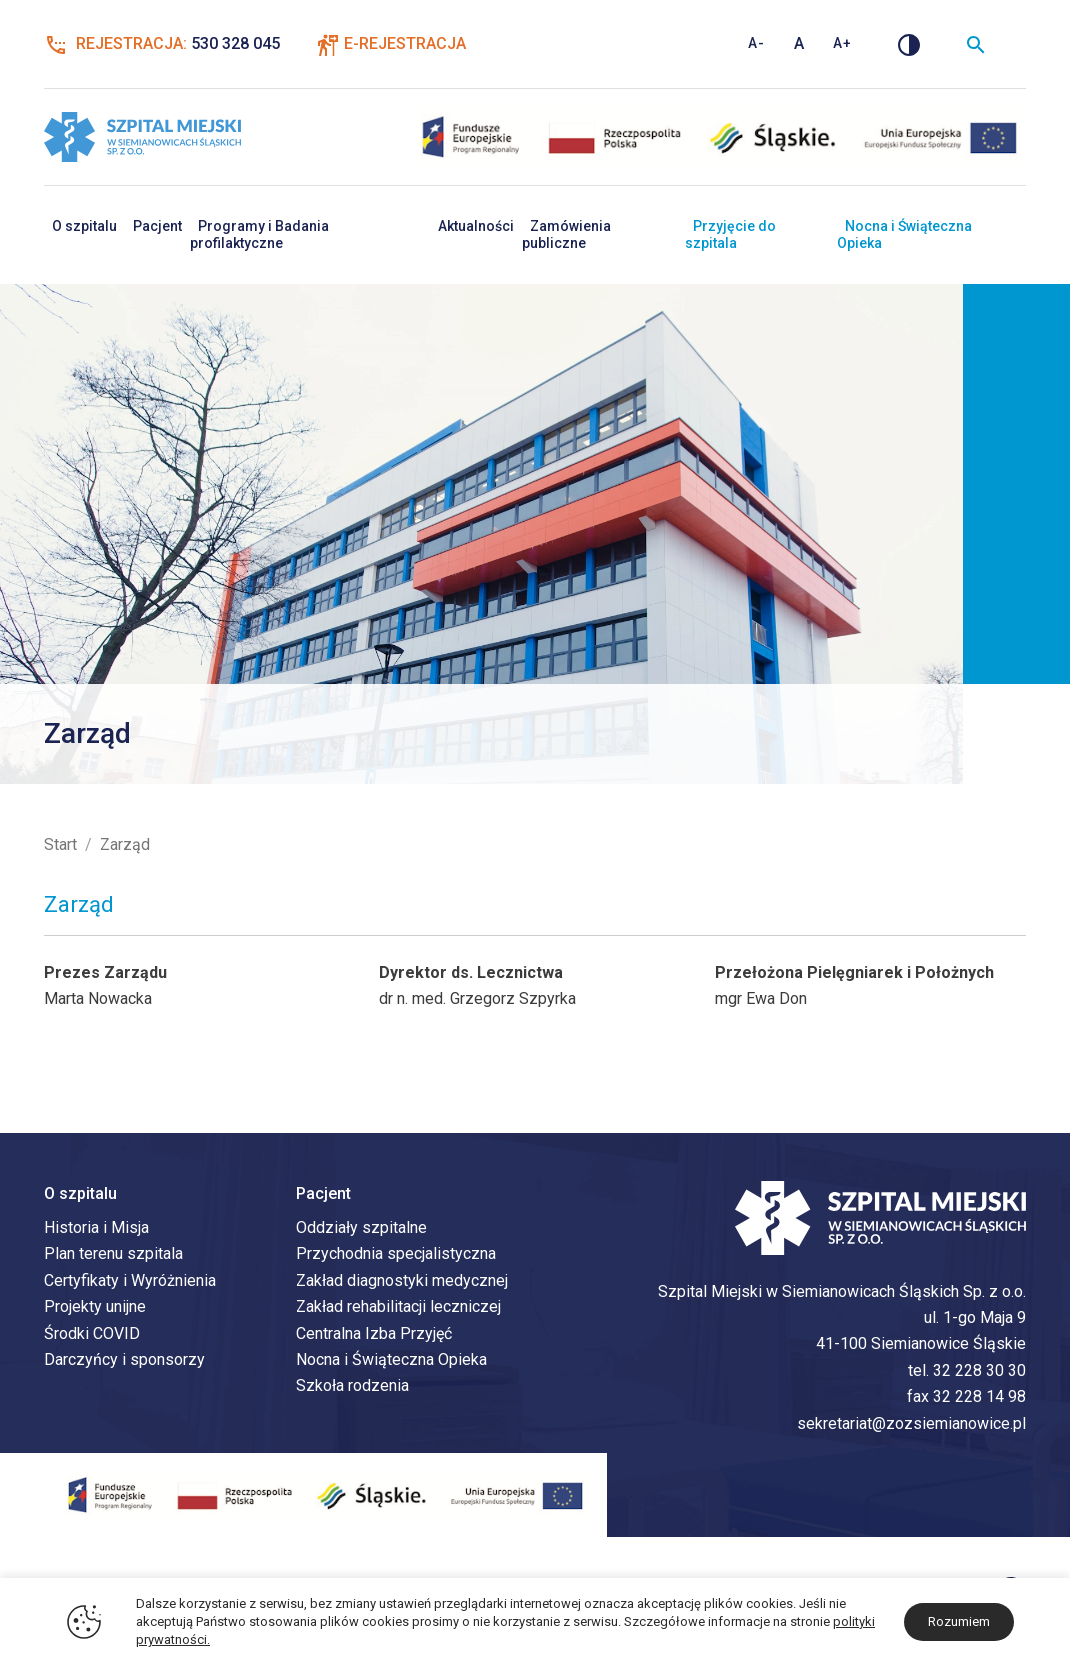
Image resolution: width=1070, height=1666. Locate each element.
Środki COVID (92, 1333)
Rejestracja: (162, 44)
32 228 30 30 (979, 1370)
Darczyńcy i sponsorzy (124, 1359)
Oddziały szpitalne (361, 1227)
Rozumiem (959, 1621)
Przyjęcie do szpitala (730, 234)
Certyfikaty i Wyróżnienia (130, 1280)
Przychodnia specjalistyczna (396, 1253)
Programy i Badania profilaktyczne (259, 234)
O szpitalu (84, 226)
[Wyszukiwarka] (976, 44)
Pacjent (157, 226)
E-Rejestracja (405, 43)
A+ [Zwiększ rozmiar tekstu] (842, 43)
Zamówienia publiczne (566, 234)
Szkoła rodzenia (352, 1385)
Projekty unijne (95, 1306)
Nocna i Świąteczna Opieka (904, 234)
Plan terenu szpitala (113, 1253)
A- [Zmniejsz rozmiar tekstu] (756, 43)
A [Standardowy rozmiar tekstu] (799, 43)
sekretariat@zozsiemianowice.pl (911, 1423)
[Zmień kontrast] (909, 44)
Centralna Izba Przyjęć (374, 1333)
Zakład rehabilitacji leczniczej (398, 1306)
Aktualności (476, 226)
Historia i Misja (96, 1227)
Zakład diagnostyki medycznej (402, 1280)
